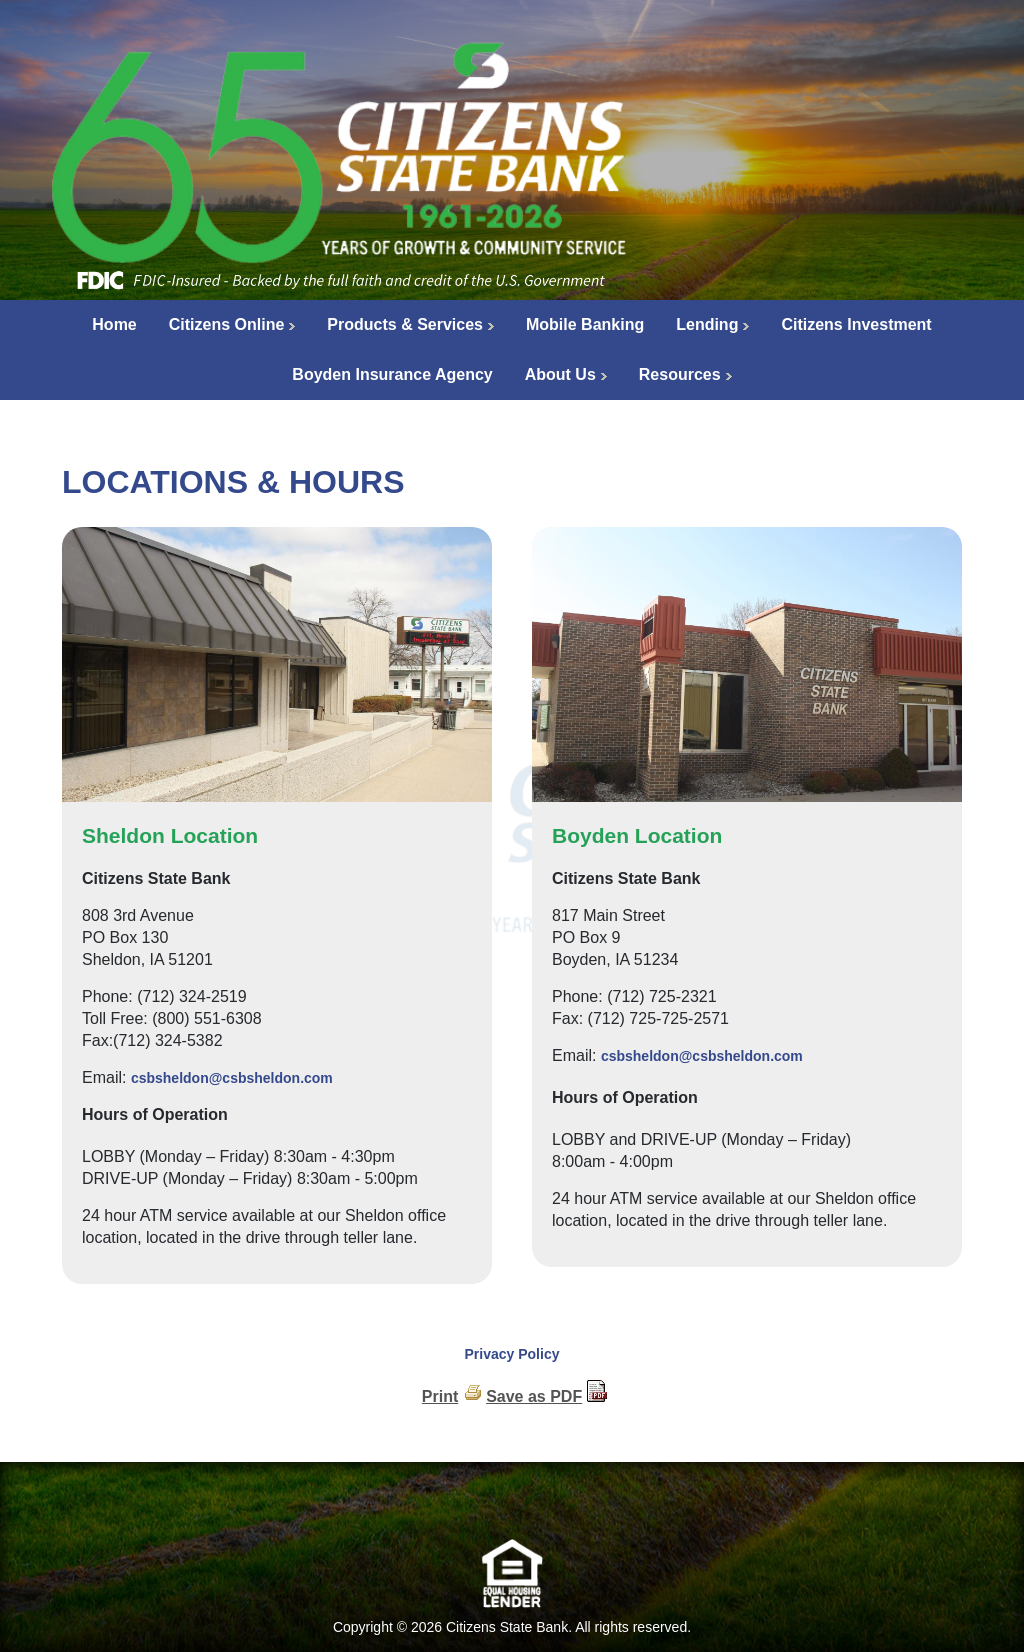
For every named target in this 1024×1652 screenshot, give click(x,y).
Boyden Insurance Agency (392, 374)
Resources (680, 374)
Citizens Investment (856, 324)
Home (114, 324)
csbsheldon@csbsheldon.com (232, 1078)
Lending (707, 324)
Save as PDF (534, 1396)
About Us (560, 374)
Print (440, 1396)
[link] (512, 1506)
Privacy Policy (512, 1354)
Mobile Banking (585, 324)
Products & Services (405, 324)
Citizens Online (227, 324)
